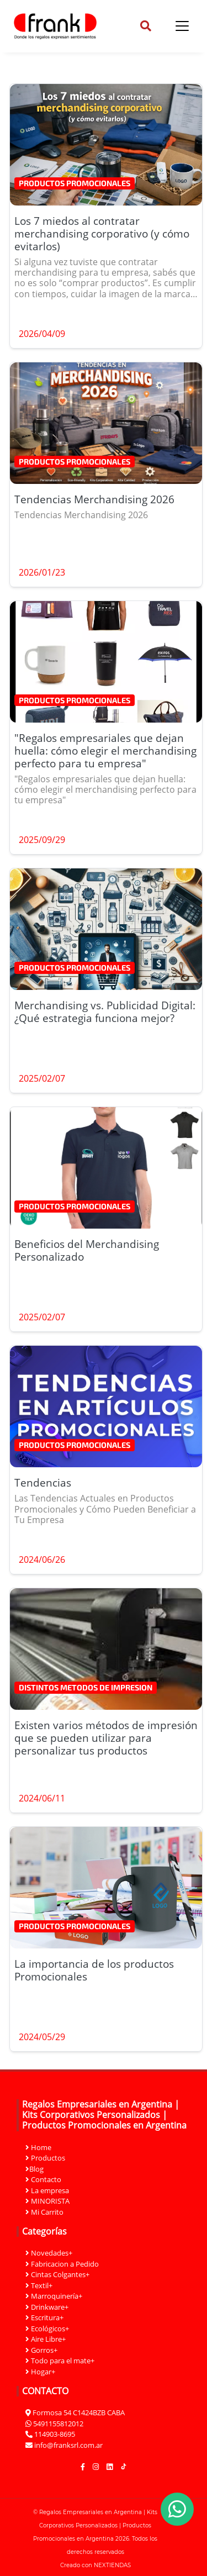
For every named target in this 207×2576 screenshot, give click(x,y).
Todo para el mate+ (59, 2361)
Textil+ (38, 2285)
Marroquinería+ (53, 2296)
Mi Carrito (44, 2212)
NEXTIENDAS (112, 2565)
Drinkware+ (46, 2307)
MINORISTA (47, 2201)
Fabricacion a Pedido (62, 2264)
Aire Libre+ (45, 2339)
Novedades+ (48, 2253)
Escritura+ (44, 2317)
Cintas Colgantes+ (57, 2274)
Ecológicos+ (47, 2328)
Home (38, 2147)
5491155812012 (58, 2424)
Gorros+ (41, 2350)
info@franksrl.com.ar (68, 2445)
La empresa (47, 2190)
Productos (45, 2158)
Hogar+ (40, 2372)
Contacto (43, 2179)
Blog (34, 2169)
